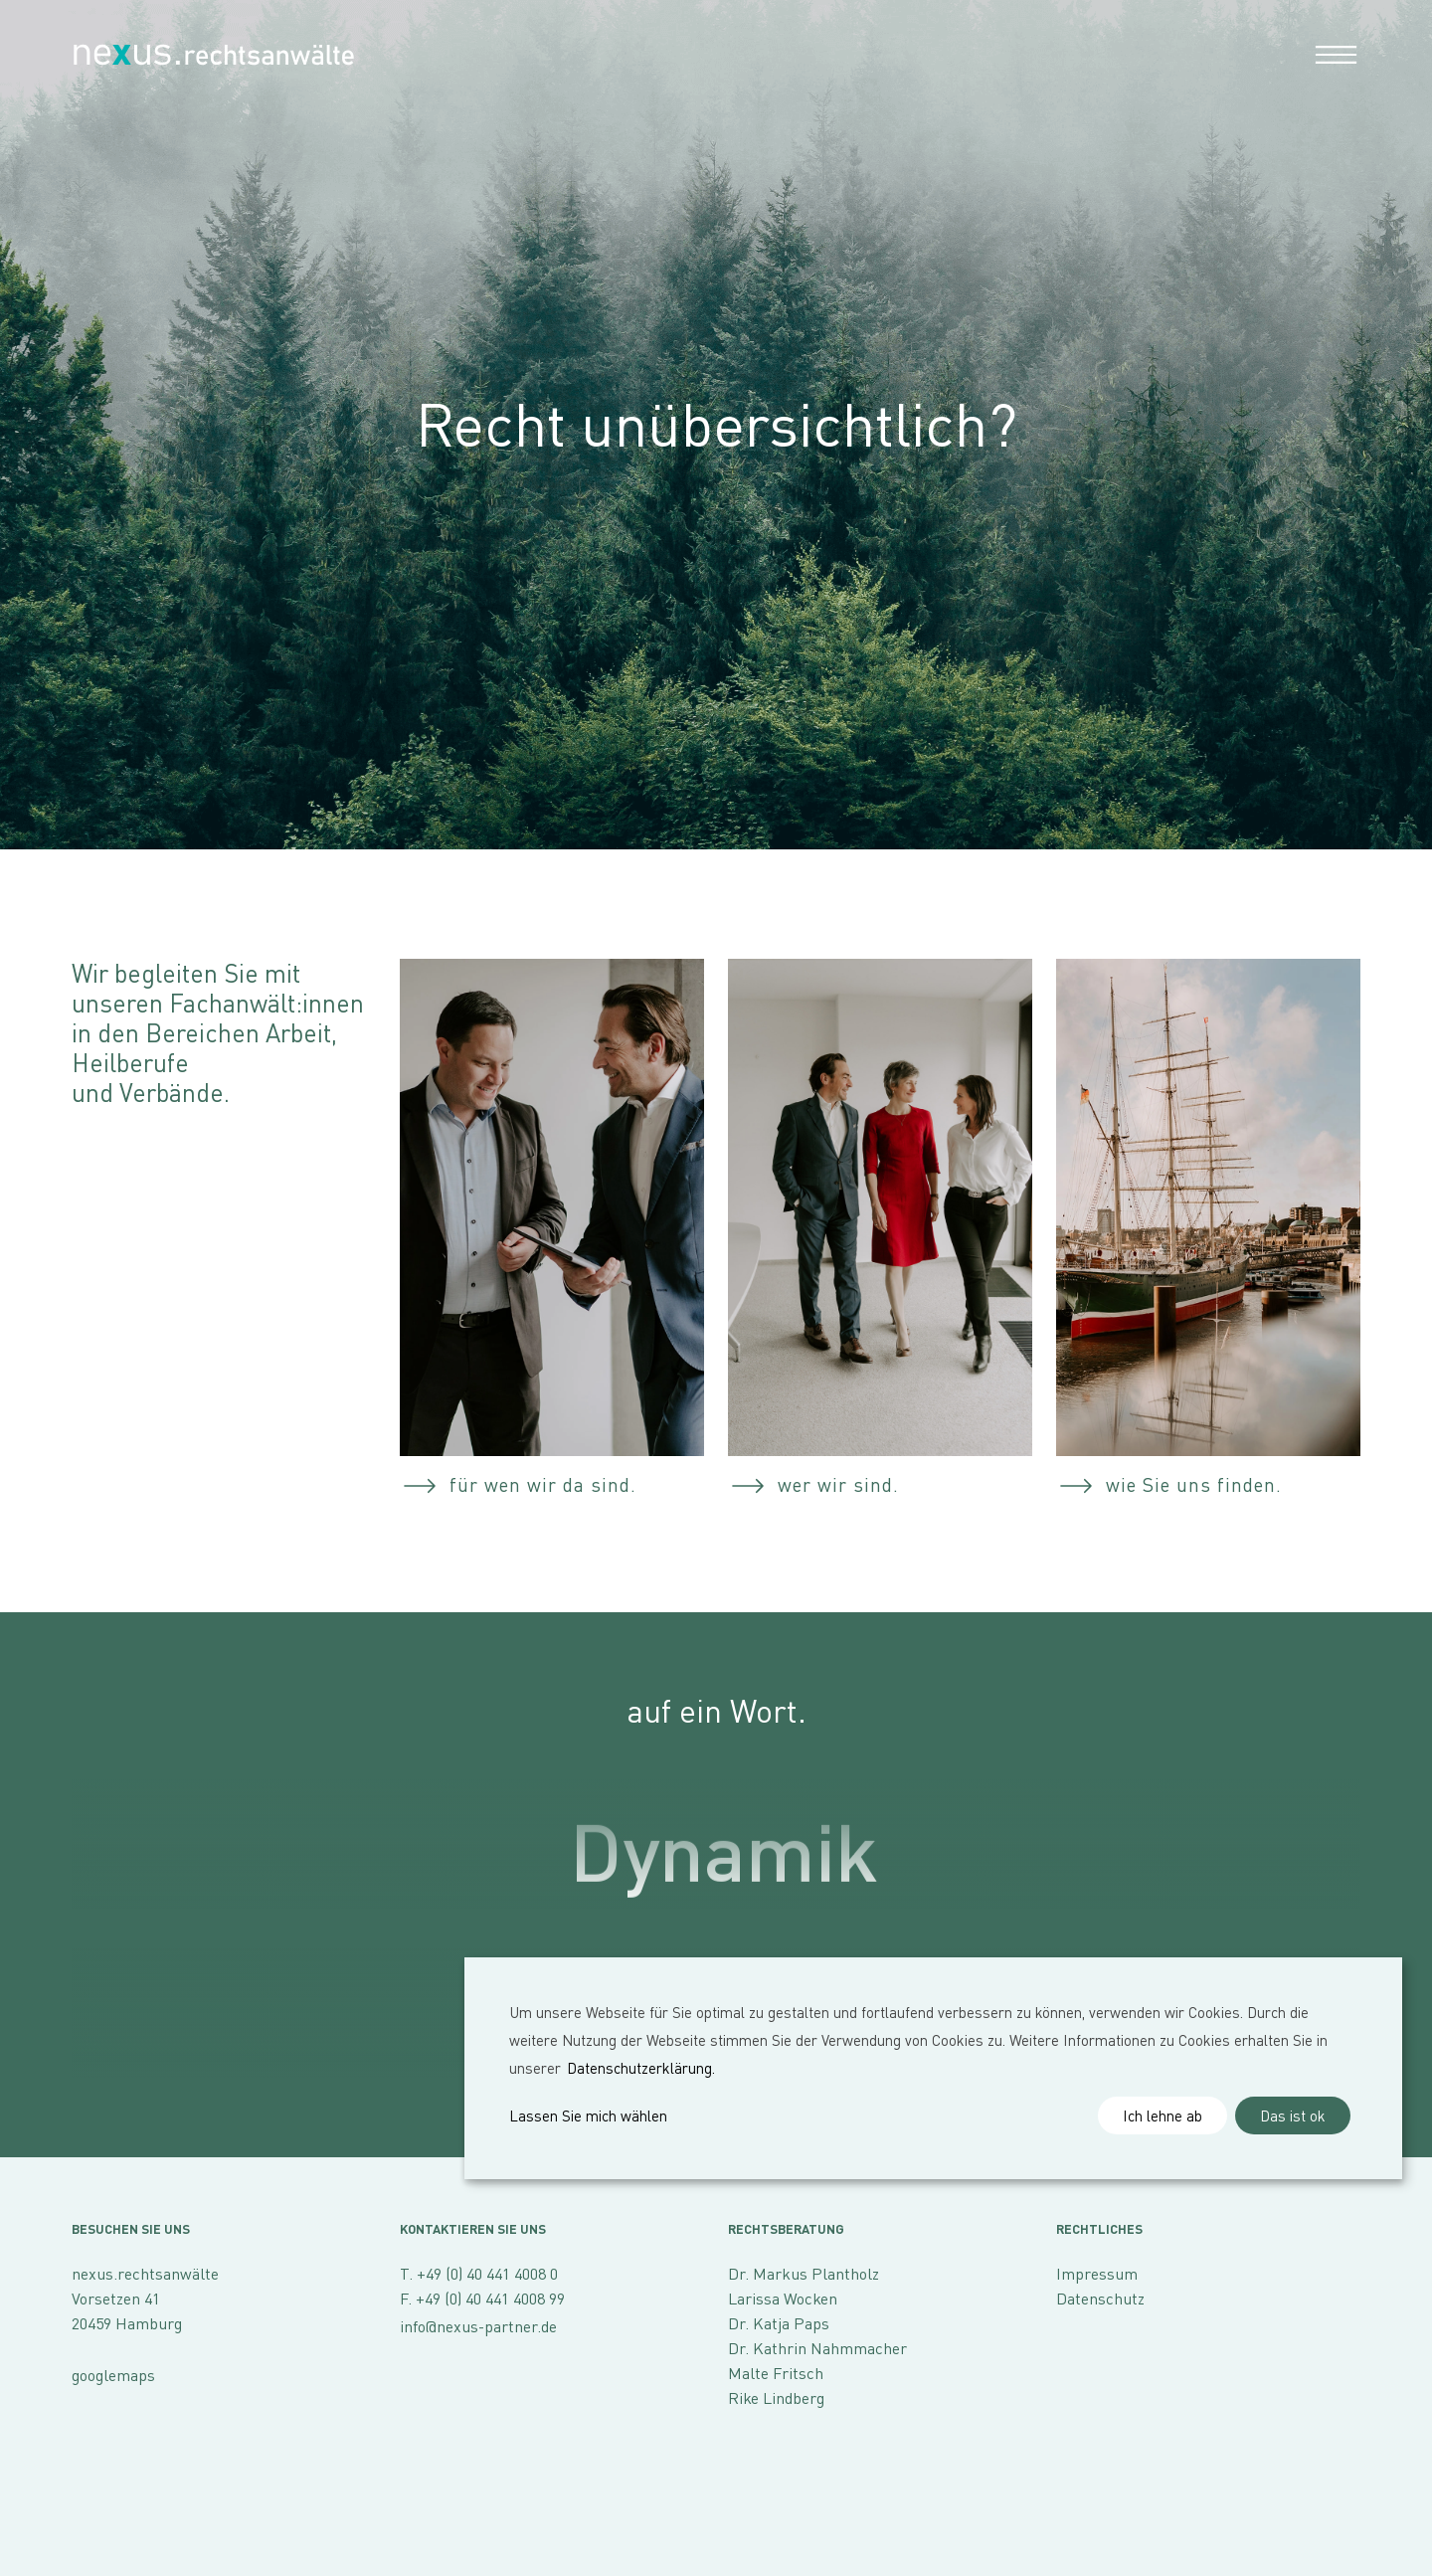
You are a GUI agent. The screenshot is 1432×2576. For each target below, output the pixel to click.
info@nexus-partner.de (478, 2326)
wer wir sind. (838, 1484)
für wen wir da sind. (542, 1484)
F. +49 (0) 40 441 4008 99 (482, 2298)
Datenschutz (1100, 2298)
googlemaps (113, 2375)
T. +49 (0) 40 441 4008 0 (479, 2274)
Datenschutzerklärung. (641, 2068)
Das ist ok (1293, 2115)
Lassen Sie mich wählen (588, 2115)
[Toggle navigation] (1330, 53)
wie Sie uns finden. (1194, 1484)
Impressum (1097, 2274)
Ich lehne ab (1162, 2115)
